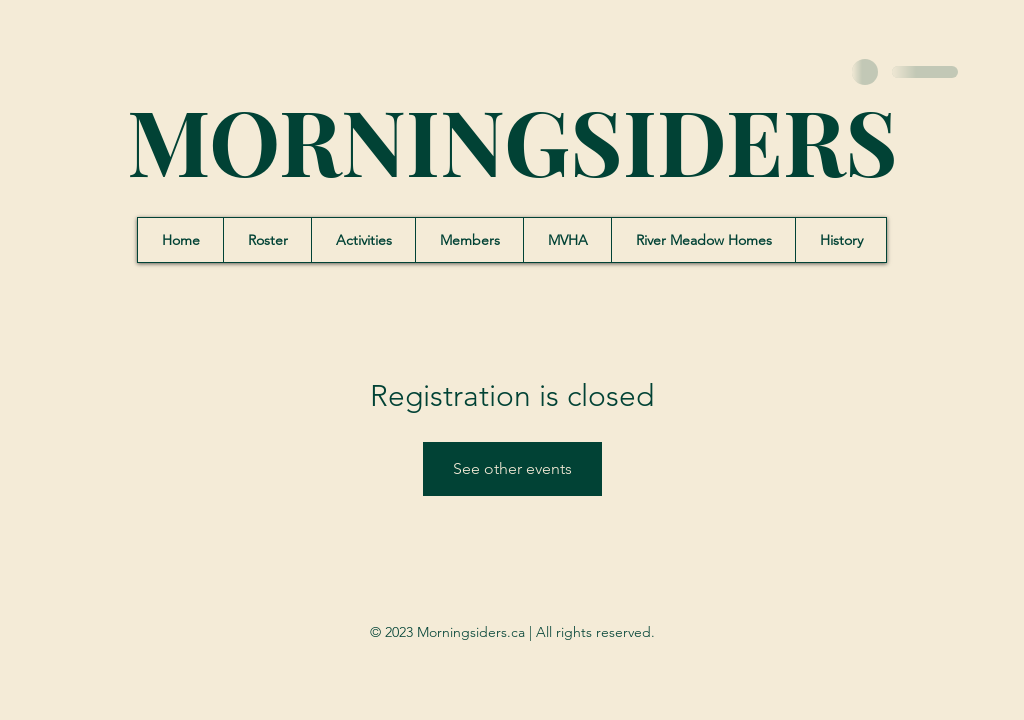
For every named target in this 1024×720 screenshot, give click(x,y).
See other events (512, 468)
